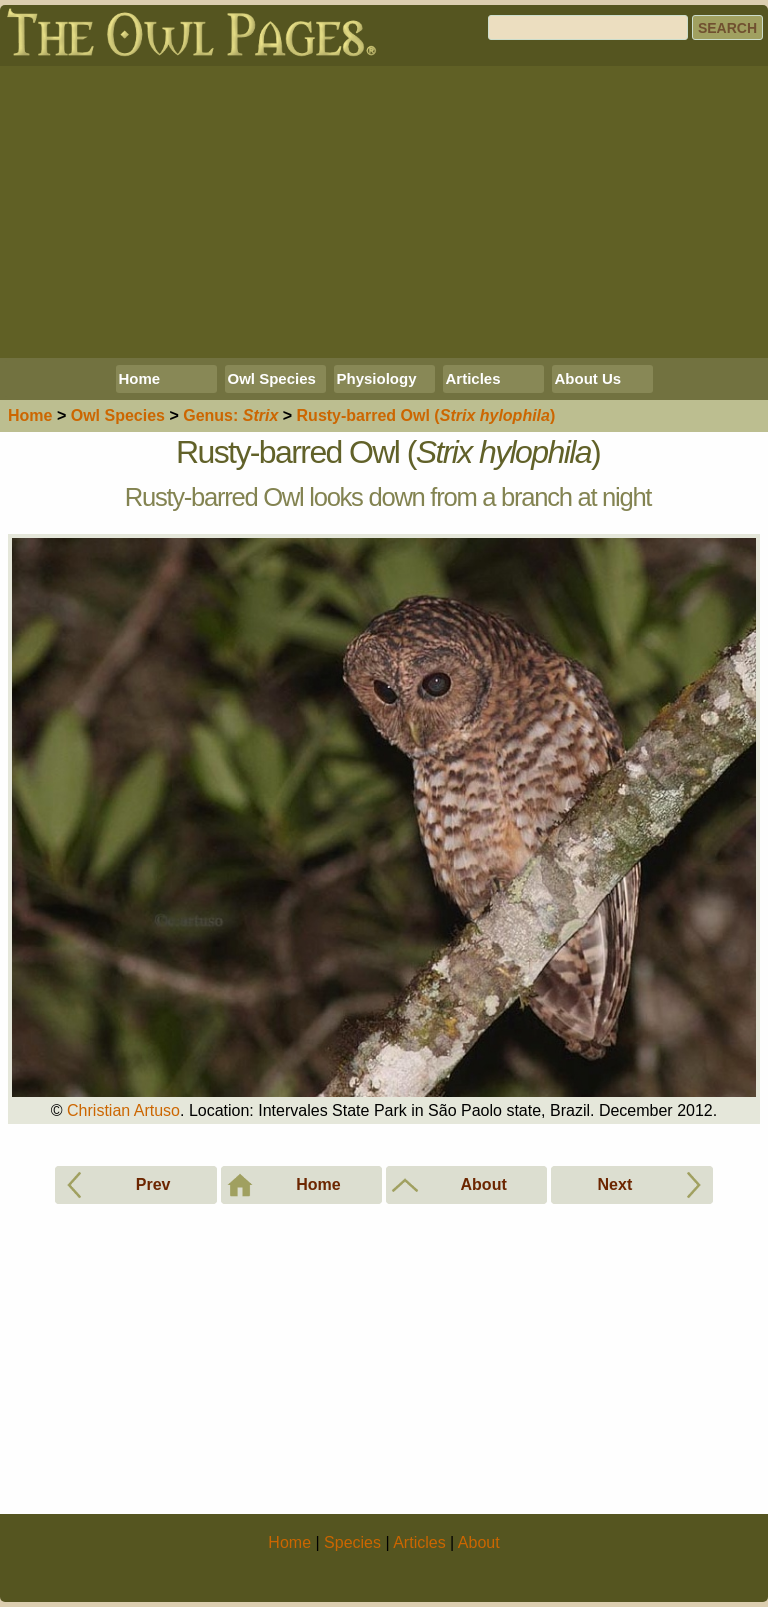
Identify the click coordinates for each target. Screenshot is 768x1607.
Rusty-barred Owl (426, 415)
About (479, 1542)
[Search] (588, 27)
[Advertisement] (384, 212)
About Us (588, 378)
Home (140, 378)
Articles (473, 378)
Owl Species (272, 378)
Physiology (377, 378)
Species (118, 415)
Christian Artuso (123, 1110)
